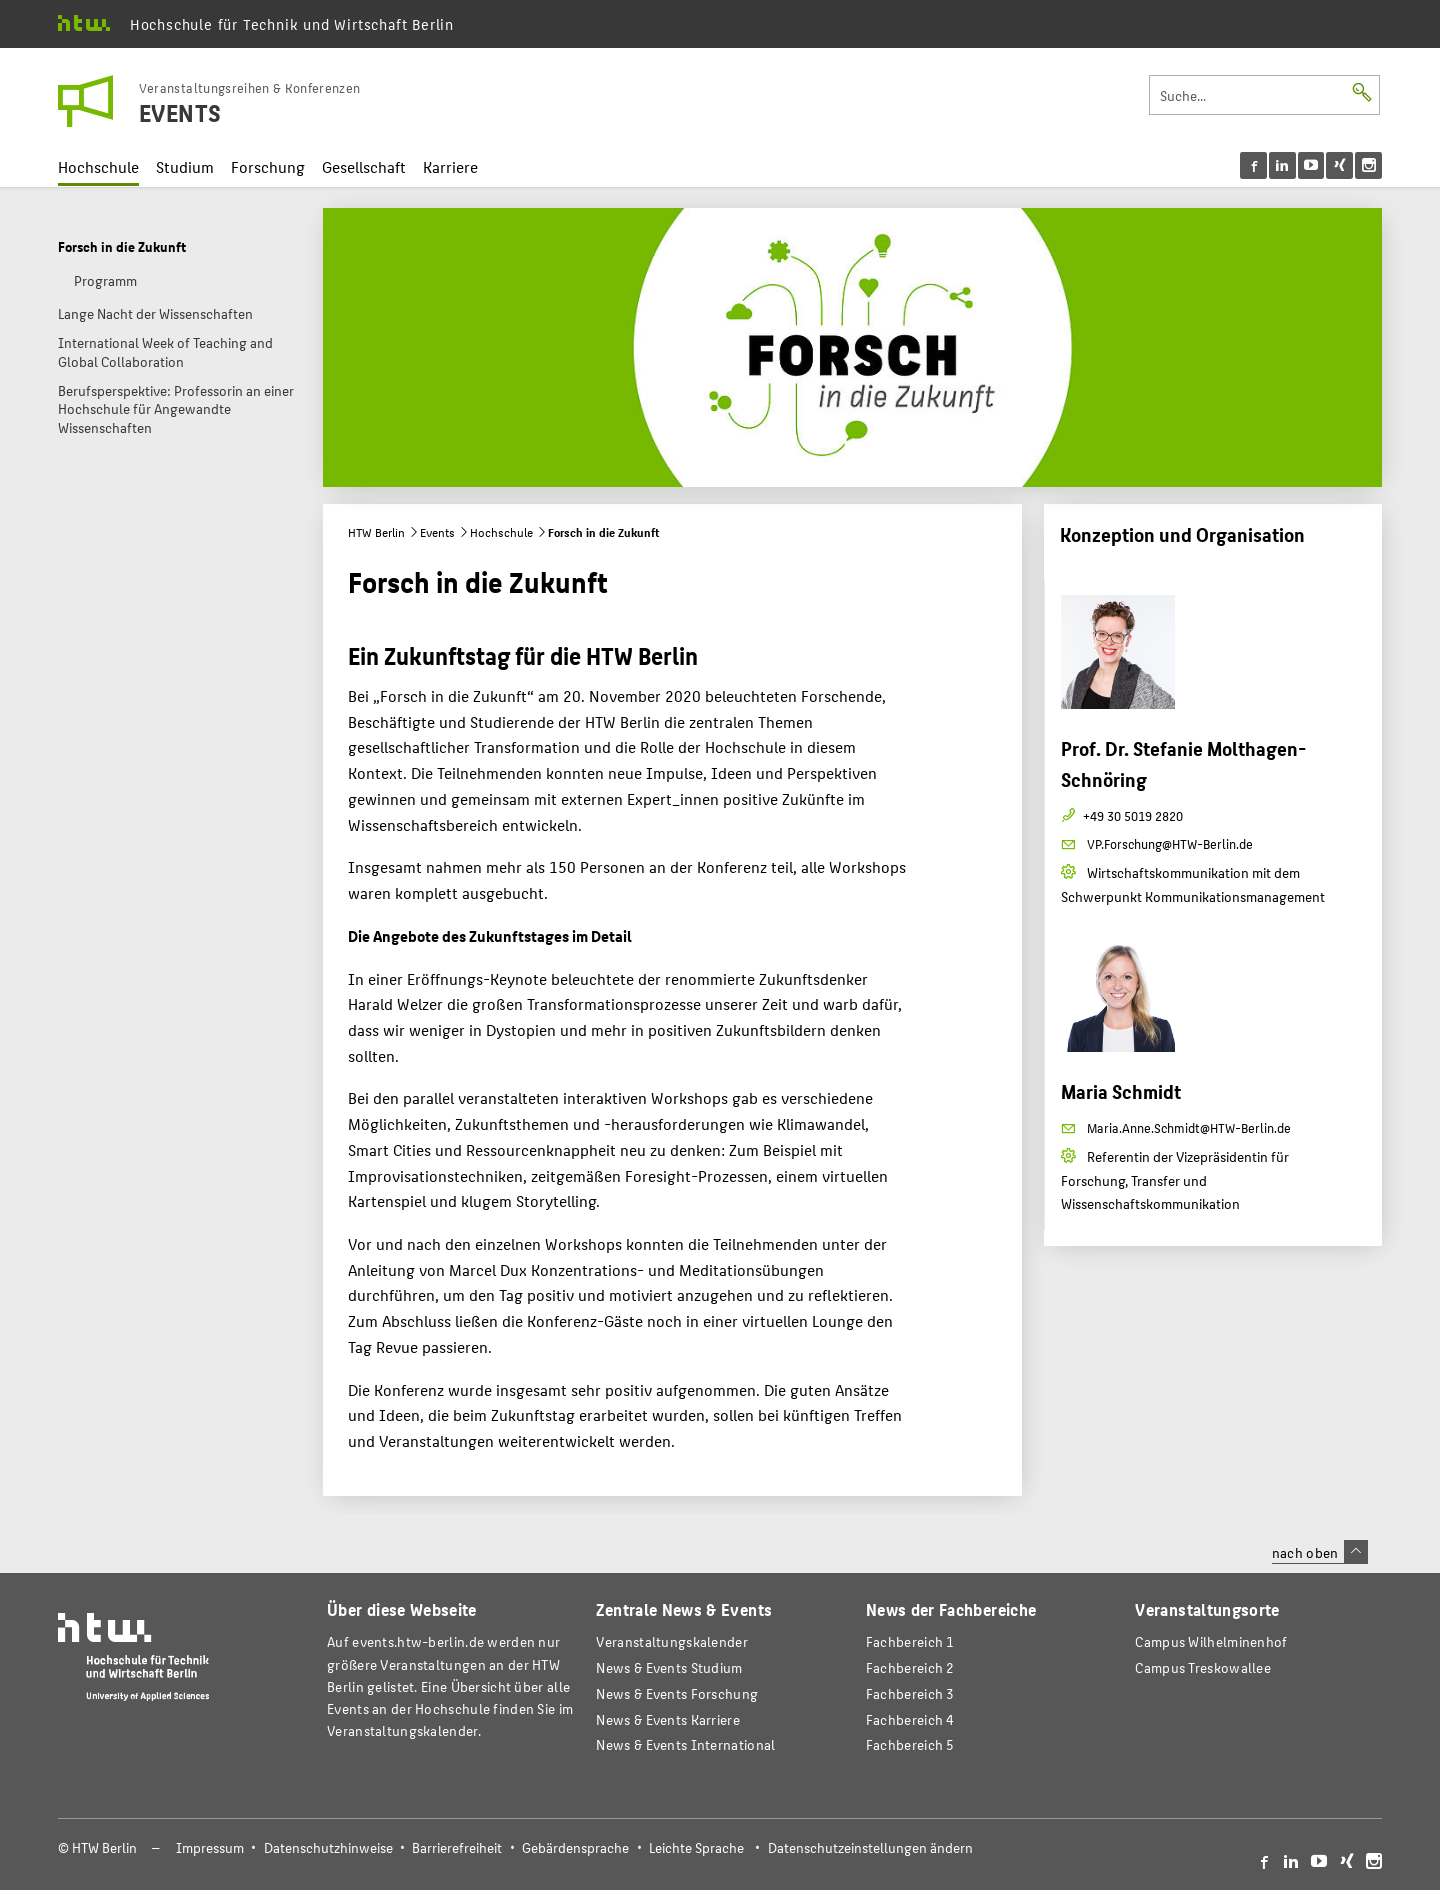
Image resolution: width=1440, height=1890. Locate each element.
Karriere (450, 166)
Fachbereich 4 (910, 1719)
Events (437, 532)
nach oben (1320, 1552)
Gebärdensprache (575, 1847)
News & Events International (685, 1744)
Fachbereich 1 (910, 1641)
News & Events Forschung (677, 1693)
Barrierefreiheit (457, 1847)
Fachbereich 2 (910, 1667)
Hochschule (98, 166)
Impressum (210, 1847)
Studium (185, 166)
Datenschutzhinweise (328, 1847)
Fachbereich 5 (910, 1744)
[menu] (1311, 165)
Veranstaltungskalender (671, 1641)
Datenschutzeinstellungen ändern (870, 1847)
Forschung (268, 166)
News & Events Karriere (667, 1719)
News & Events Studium (669, 1667)
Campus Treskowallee (1203, 1667)
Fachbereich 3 (910, 1693)
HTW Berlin (376, 532)
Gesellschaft (364, 166)
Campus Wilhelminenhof (1211, 1641)
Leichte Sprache (696, 1847)
